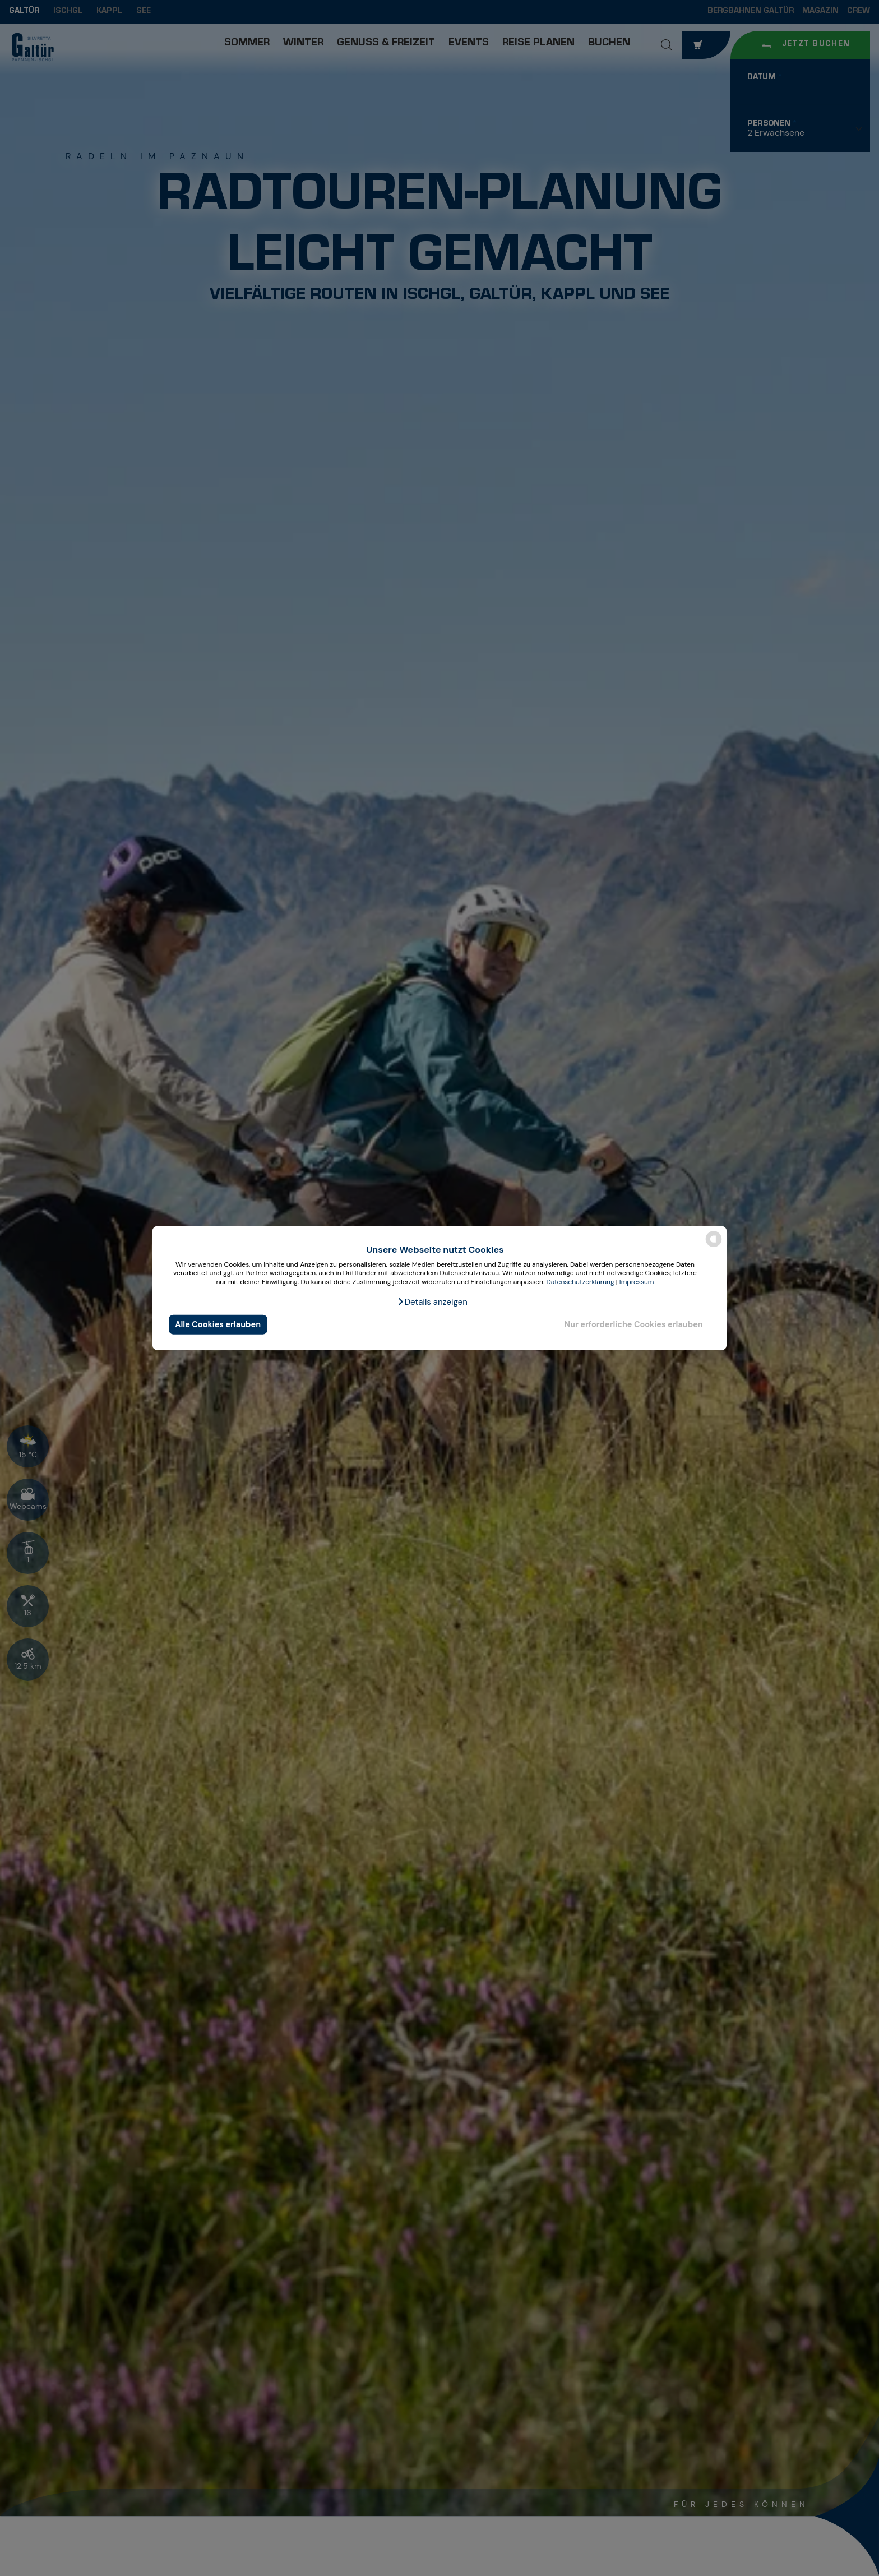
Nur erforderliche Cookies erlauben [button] (634, 1324)
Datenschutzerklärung (580, 1281)
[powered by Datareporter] (714, 1246)
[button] (432, 1301)
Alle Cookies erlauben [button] (218, 1324)
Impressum (636, 1281)
